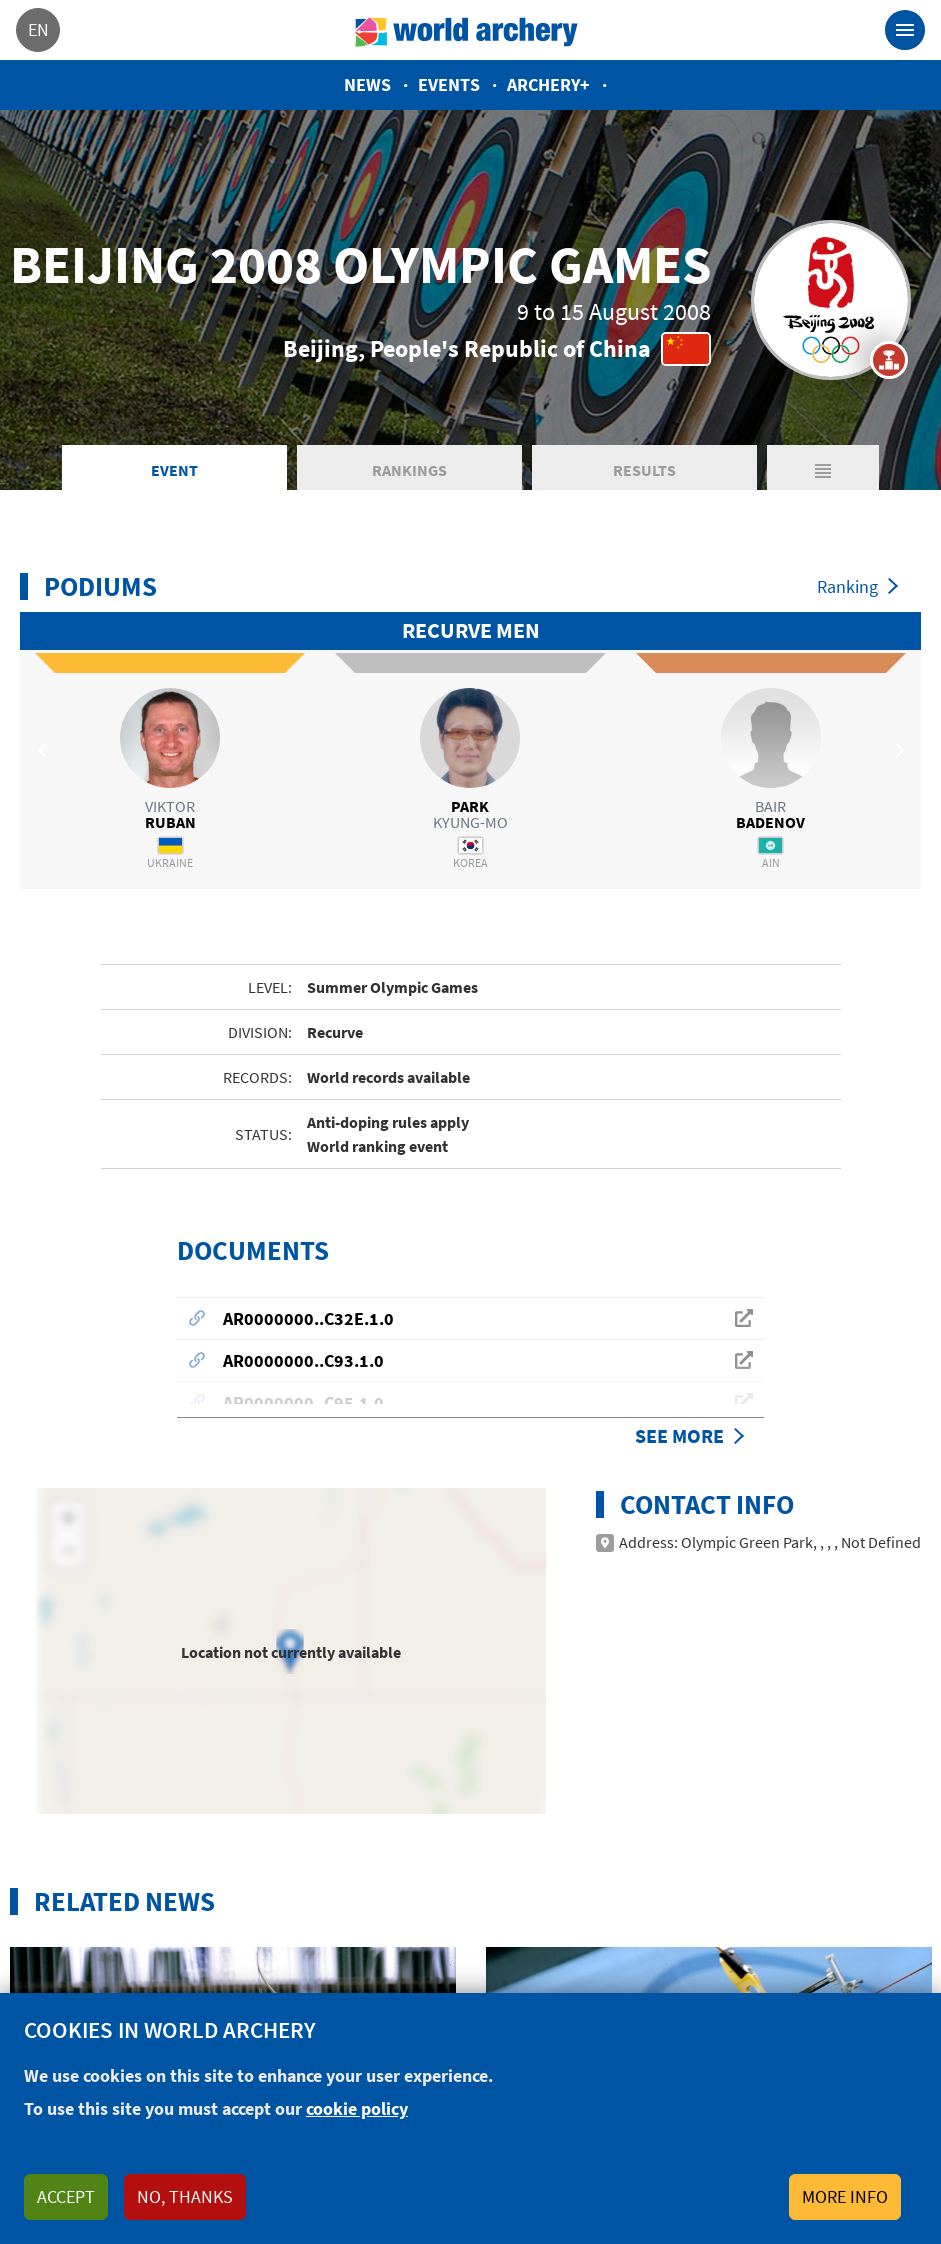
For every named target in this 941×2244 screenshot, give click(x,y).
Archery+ (548, 84)
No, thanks (185, 2196)
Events (449, 84)
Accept (66, 2196)
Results (644, 470)
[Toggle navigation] (905, 30)
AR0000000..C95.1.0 (303, 1363)
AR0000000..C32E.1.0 (308, 1279)
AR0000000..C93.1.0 (303, 1321)
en (38, 29)
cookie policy (357, 2108)
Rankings (409, 470)
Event (174, 470)
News (367, 84)
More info (845, 2196)
